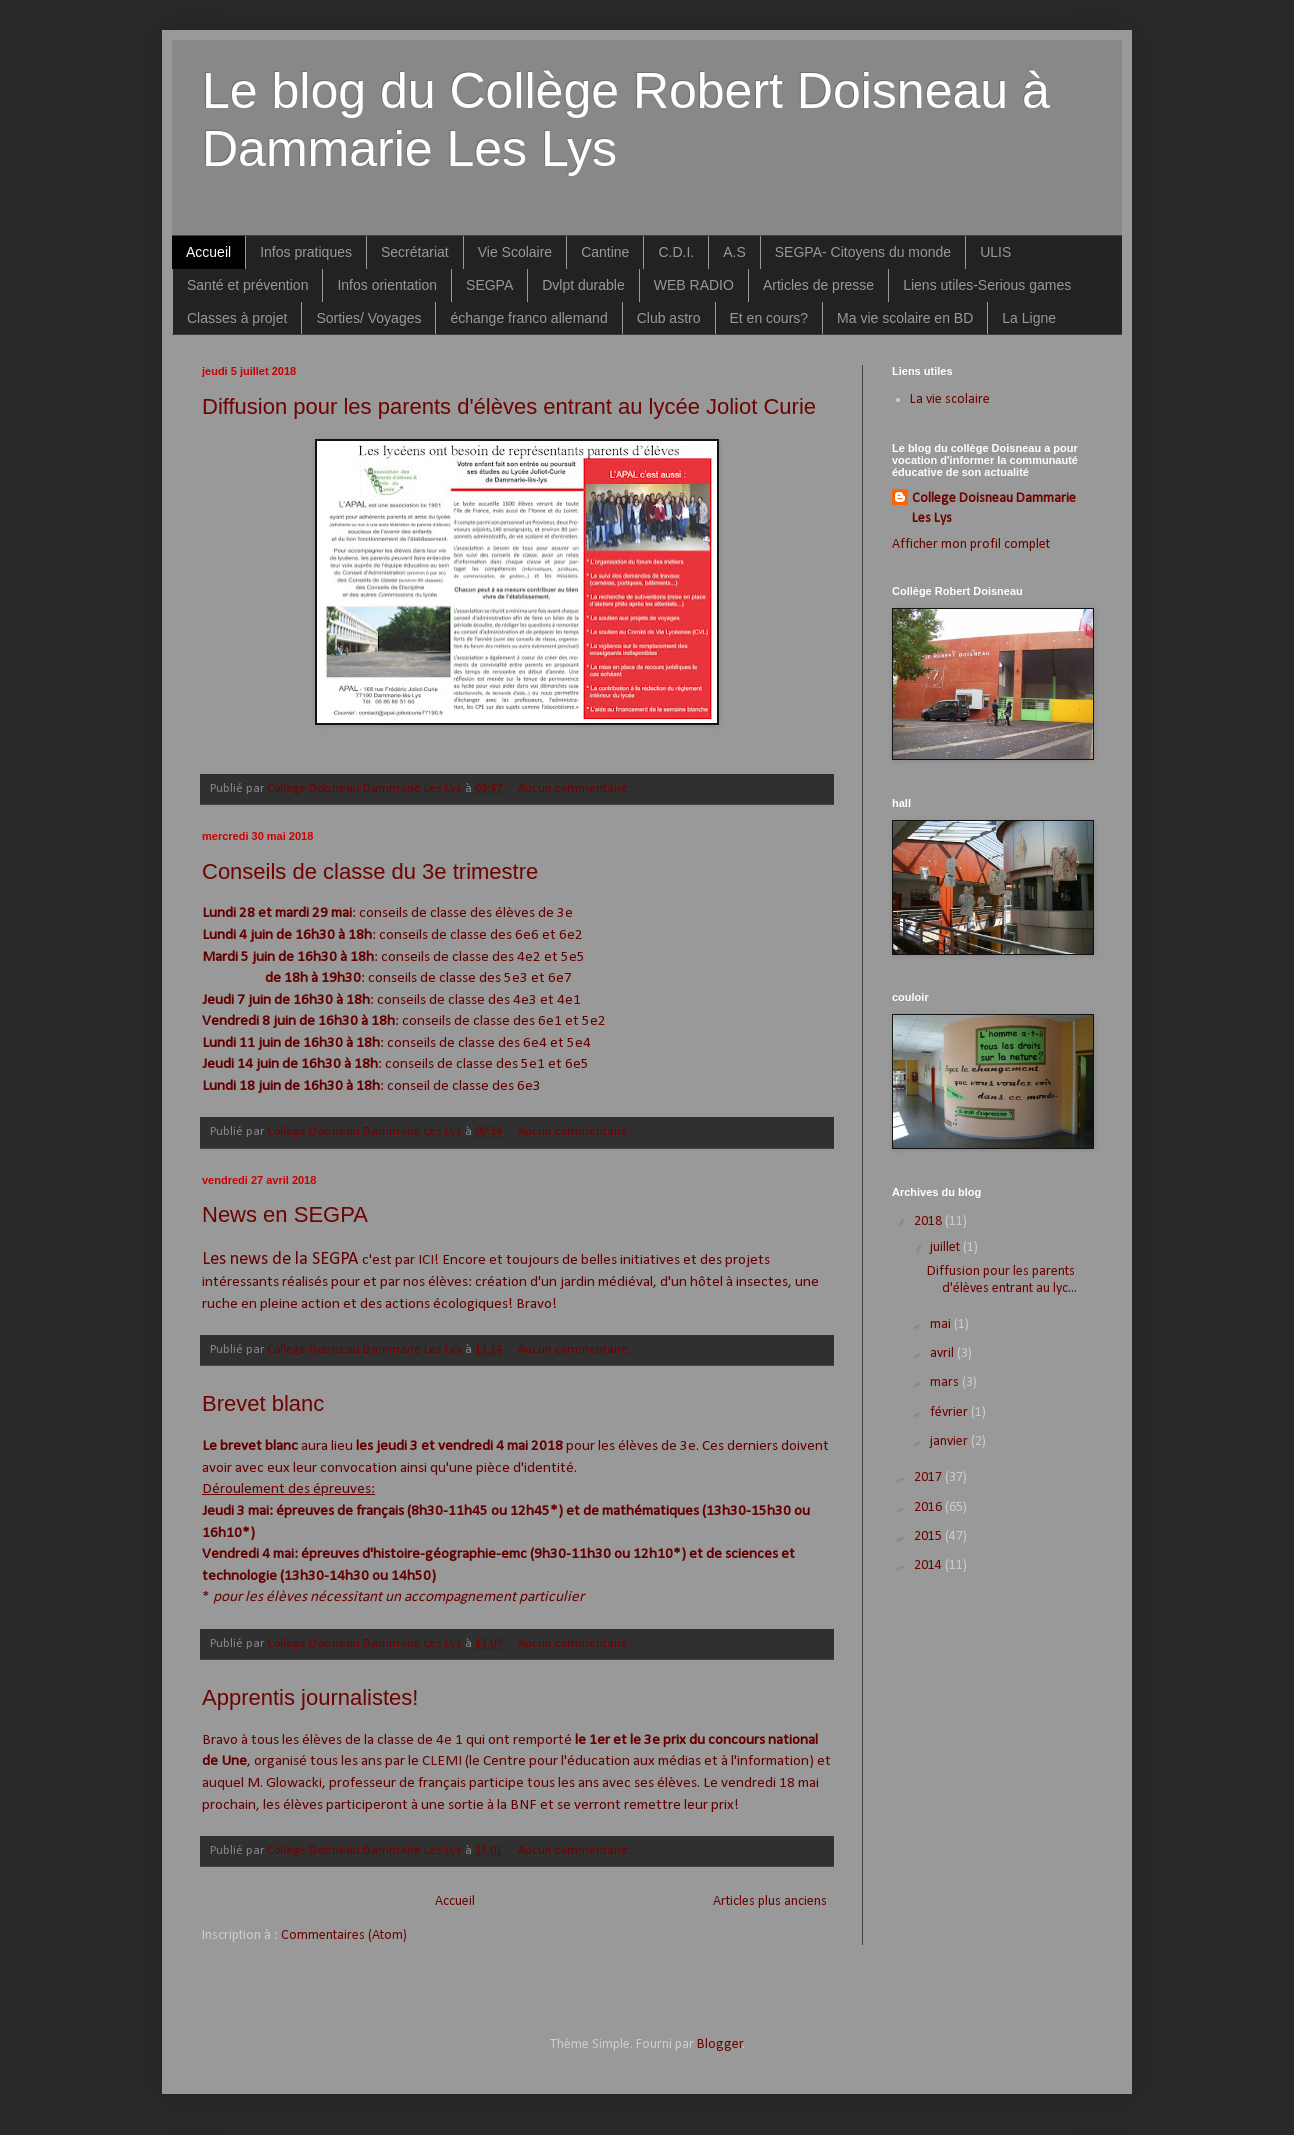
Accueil (208, 252)
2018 (929, 1221)
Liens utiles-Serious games (987, 285)
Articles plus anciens (770, 1901)
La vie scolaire (950, 399)
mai (942, 1324)
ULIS (995, 252)
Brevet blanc (263, 1403)
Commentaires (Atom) (344, 1935)
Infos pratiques (306, 252)
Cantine (605, 252)
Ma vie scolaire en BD (905, 318)
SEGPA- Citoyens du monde (863, 252)
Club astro (669, 318)
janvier (950, 1441)
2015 (929, 1536)
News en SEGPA (285, 1214)
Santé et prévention (247, 285)
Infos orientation (387, 285)
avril (943, 1353)
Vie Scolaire (515, 252)
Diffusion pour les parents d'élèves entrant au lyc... (1002, 1280)
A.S (734, 252)
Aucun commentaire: (576, 789)
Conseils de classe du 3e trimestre (370, 871)
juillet (946, 1247)
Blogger (720, 2044)
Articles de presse (818, 285)
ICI (426, 1260)
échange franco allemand (528, 318)
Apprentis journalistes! (310, 1697)
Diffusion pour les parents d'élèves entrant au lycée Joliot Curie (509, 406)
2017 (929, 1477)
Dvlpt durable (583, 285)
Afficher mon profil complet (971, 544)
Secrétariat (415, 252)
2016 (929, 1507)
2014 (929, 1565)
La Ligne (1029, 318)
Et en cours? (769, 318)
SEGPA (489, 285)
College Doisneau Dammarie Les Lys (994, 508)
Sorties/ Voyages (368, 318)
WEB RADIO (694, 285)
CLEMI (442, 1761)
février (950, 1412)
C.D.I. (676, 252)
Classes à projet (237, 318)
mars (946, 1382)
